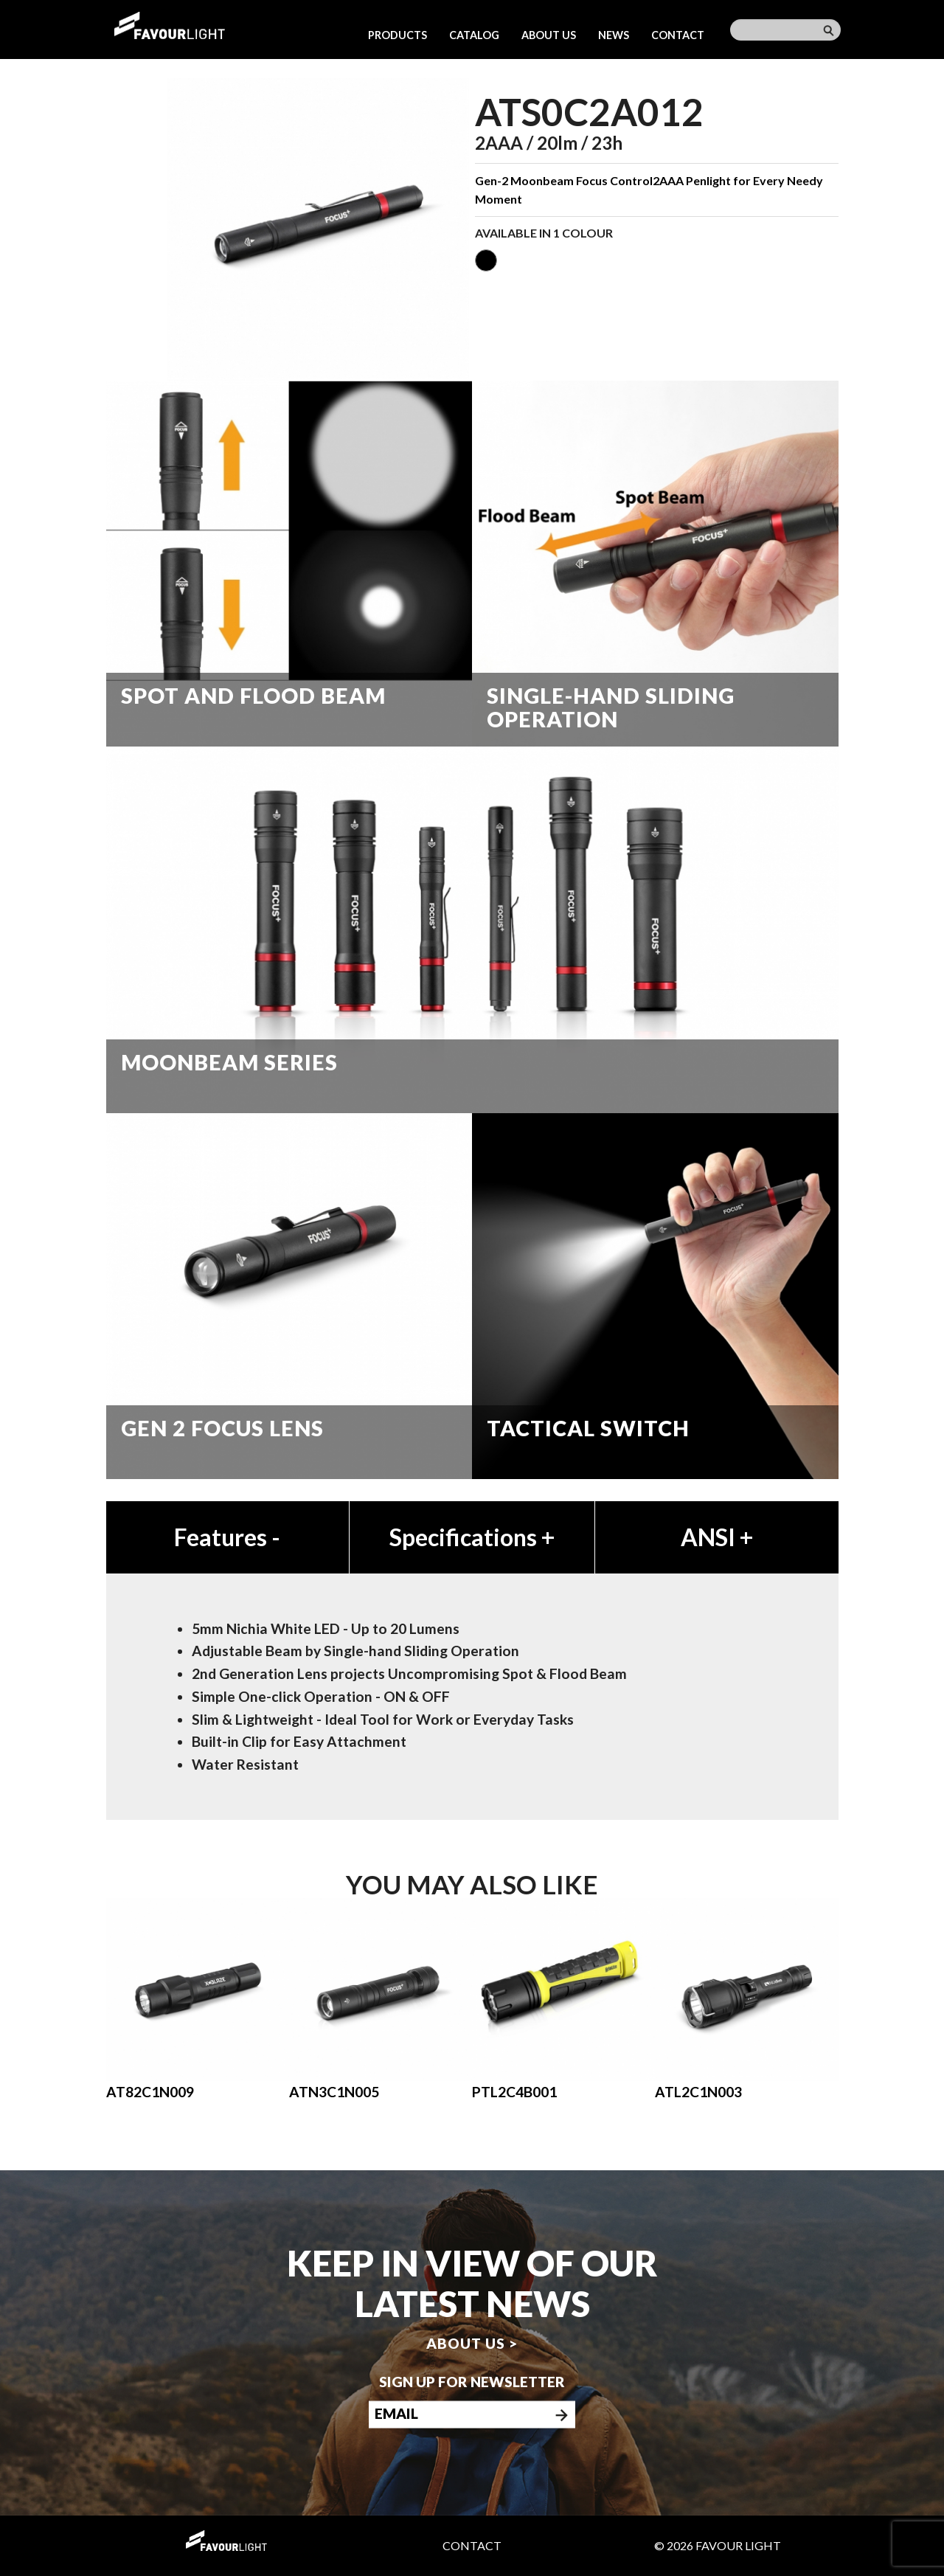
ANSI (717, 1537)
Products (397, 35)
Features (227, 1537)
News (613, 35)
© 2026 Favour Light (717, 2545)
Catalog (474, 35)
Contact (677, 35)
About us (548, 35)
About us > (472, 2343)
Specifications (472, 1537)
